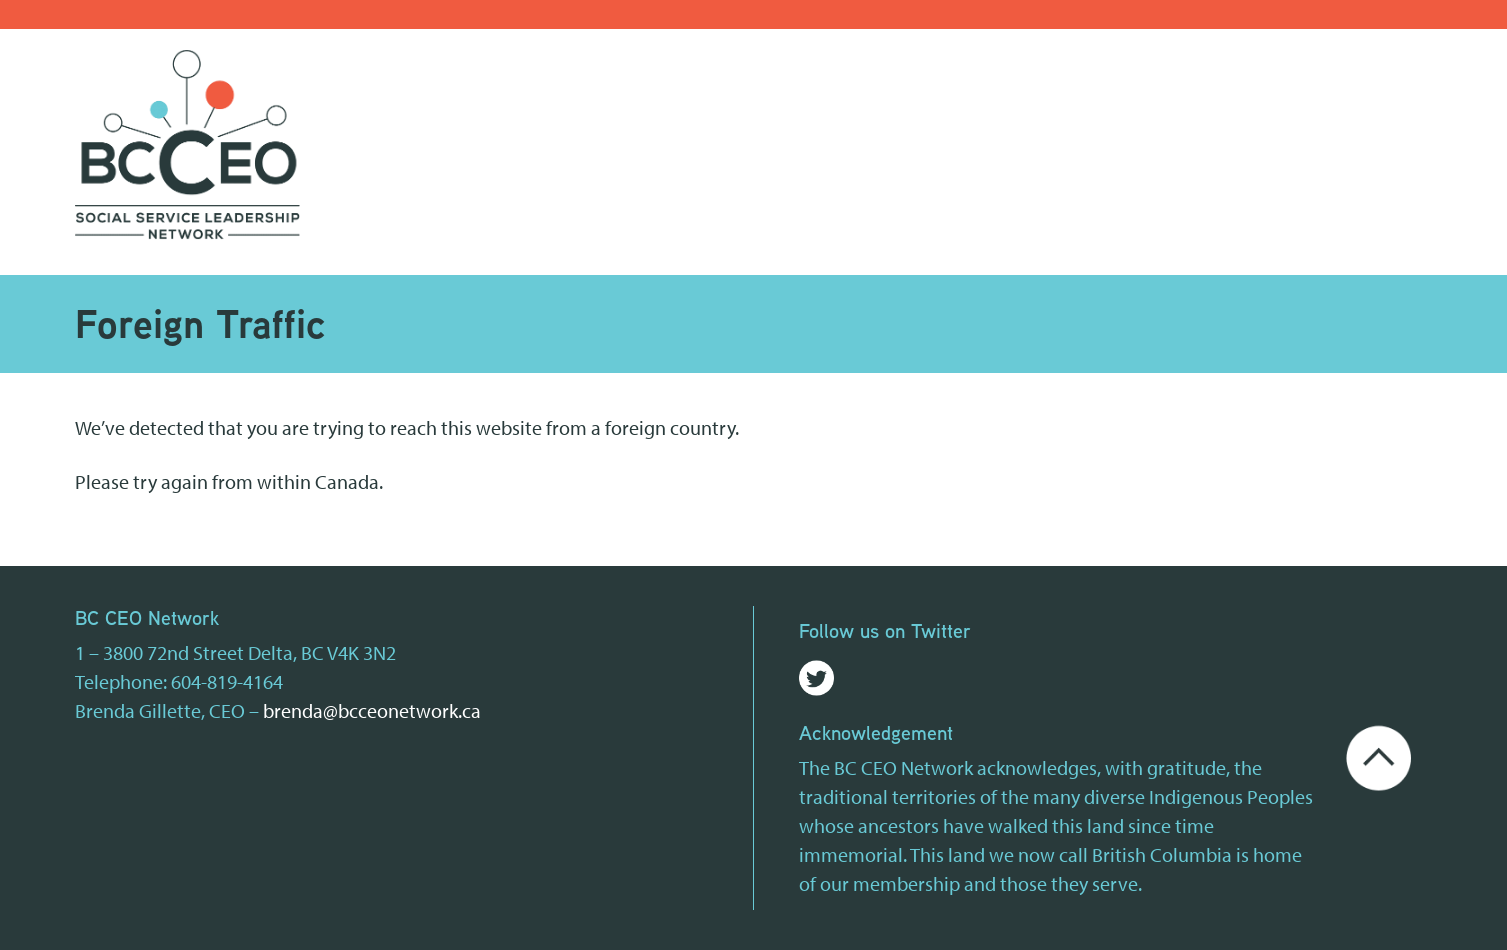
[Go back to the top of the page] (1378, 755)
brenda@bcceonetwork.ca (372, 710)
